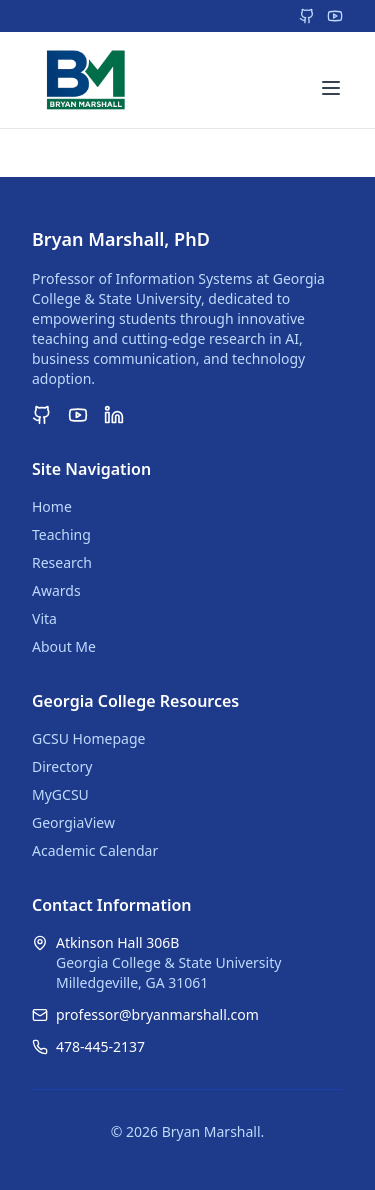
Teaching (61, 534)
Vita (44, 618)
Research (62, 562)
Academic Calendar (95, 850)
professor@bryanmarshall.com (157, 1014)
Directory (62, 766)
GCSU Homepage (88, 738)
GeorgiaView (73, 822)
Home (52, 506)
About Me (64, 646)
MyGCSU (60, 794)
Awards (56, 590)
